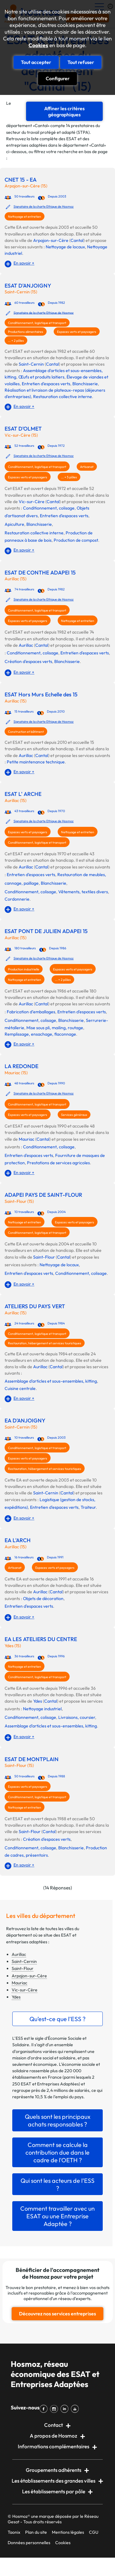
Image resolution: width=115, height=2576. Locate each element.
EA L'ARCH (18, 1540)
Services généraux (74, 1115)
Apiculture (14, 524)
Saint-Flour (44, 1257)
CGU (93, 2532)
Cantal (77, 240)
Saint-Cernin (31, 364)
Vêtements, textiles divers (83, 891)
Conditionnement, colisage (49, 508)
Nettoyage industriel (42, 1709)
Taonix (14, 2532)
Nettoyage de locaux (65, 247)
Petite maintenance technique (36, 762)
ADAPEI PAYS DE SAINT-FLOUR (43, 1195)
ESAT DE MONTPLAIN (32, 1759)
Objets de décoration (43, 1598)
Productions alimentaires (25, 332)
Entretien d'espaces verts (46, 383)
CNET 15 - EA (20, 180)
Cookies (38, 45)
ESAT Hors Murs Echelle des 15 (41, 694)
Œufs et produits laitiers (41, 377)
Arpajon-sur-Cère (50, 240)
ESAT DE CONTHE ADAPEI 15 (40, 572)
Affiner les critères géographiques (64, 111)
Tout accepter (36, 62)
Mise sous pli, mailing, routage (54, 1027)
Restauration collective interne (62, 396)
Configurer (58, 78)
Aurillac (26, 645)
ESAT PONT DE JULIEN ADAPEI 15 (46, 931)
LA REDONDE (21, 1066)
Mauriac (26, 1139)
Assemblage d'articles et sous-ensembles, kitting (51, 1381)
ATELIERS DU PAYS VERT (35, 1306)
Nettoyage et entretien (24, 216)
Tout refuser (80, 62)
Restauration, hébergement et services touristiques (44, 1343)
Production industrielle (23, 969)
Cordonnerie (17, 899)
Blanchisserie (85, 383)
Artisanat (87, 467)
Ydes (37, 1701)
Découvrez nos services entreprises (57, 2313)
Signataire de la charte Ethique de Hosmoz (43, 206)
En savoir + (23, 263)
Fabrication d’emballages (31, 1012)
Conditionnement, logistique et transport (37, 323)
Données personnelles (29, 2542)
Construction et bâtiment (26, 731)
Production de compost (76, 540)
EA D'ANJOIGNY (25, 1420)
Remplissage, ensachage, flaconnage (40, 1034)
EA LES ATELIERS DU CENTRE (41, 1639)
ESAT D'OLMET (23, 428)
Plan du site (36, 2532)
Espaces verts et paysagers (76, 332)
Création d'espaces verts (28, 661)
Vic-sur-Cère (31, 501)
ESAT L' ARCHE (23, 794)
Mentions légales (68, 2532)
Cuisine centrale (20, 1388)
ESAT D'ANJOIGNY (28, 285)
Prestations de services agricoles (58, 1163)
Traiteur (88, 1507)
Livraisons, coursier (76, 1717)
